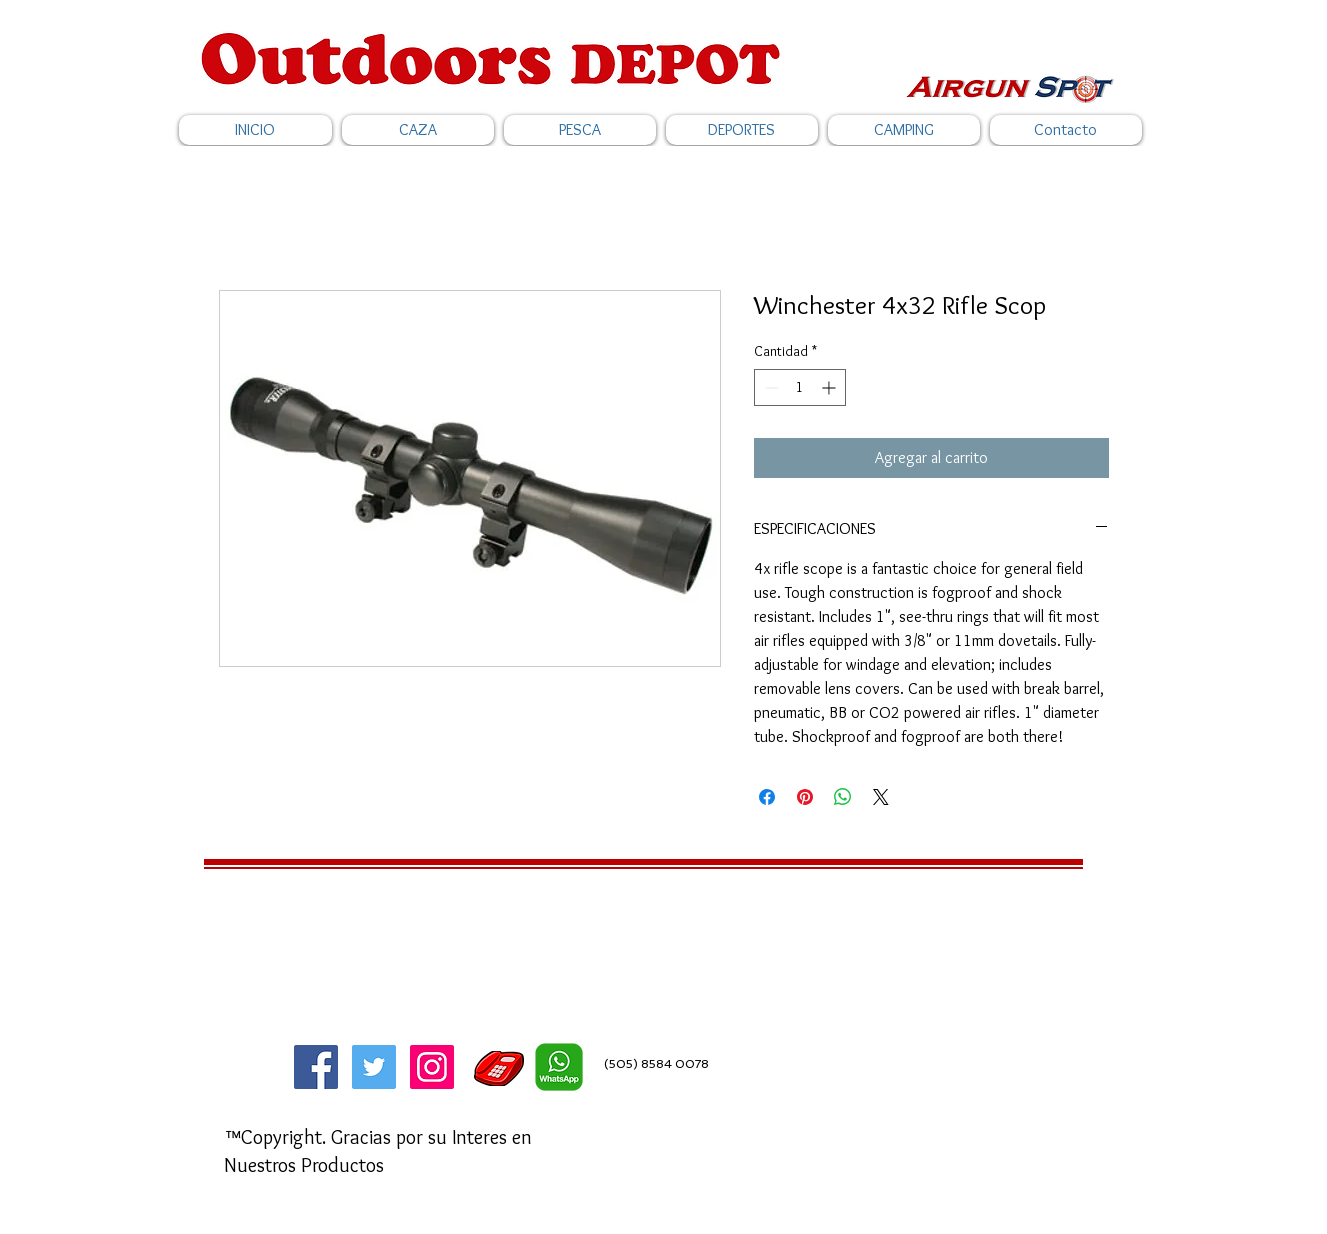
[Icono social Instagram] (432, 1067)
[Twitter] (374, 1067)
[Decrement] (769, 387)
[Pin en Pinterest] (805, 797)
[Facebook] (316, 1067)
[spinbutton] (800, 387)
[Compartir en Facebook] (767, 797)
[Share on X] (881, 797)
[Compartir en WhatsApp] (843, 797)
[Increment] (830, 387)
